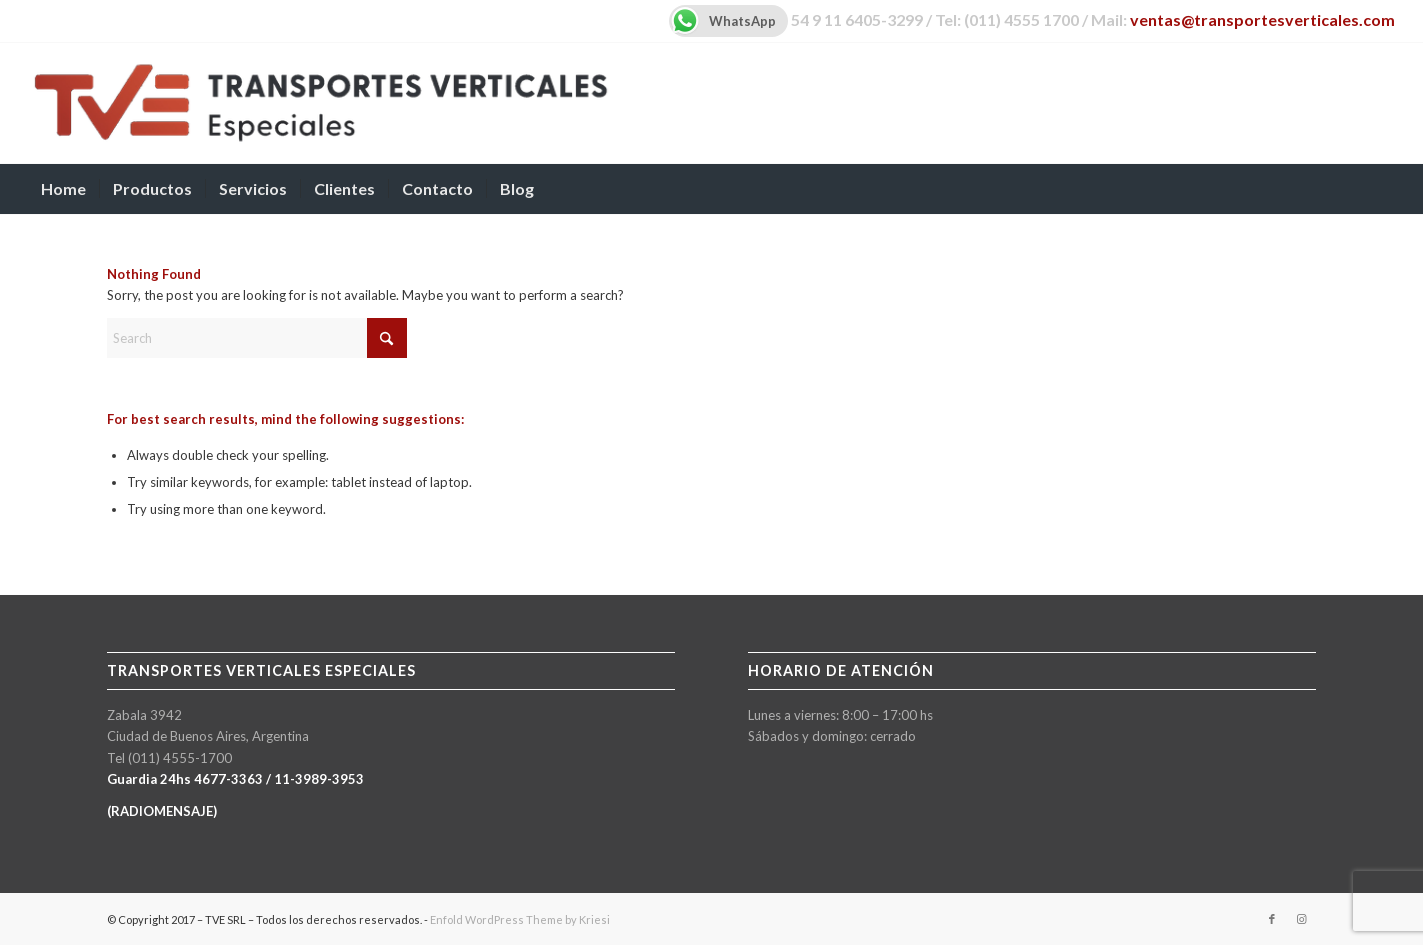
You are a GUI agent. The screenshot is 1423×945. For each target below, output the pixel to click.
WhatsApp (722, 21)
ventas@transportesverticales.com (1262, 19)
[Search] (1382, 189)
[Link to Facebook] (1272, 919)
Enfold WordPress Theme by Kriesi (520, 919)
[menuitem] (63, 189)
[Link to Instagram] (1302, 919)
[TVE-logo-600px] (320, 103)
